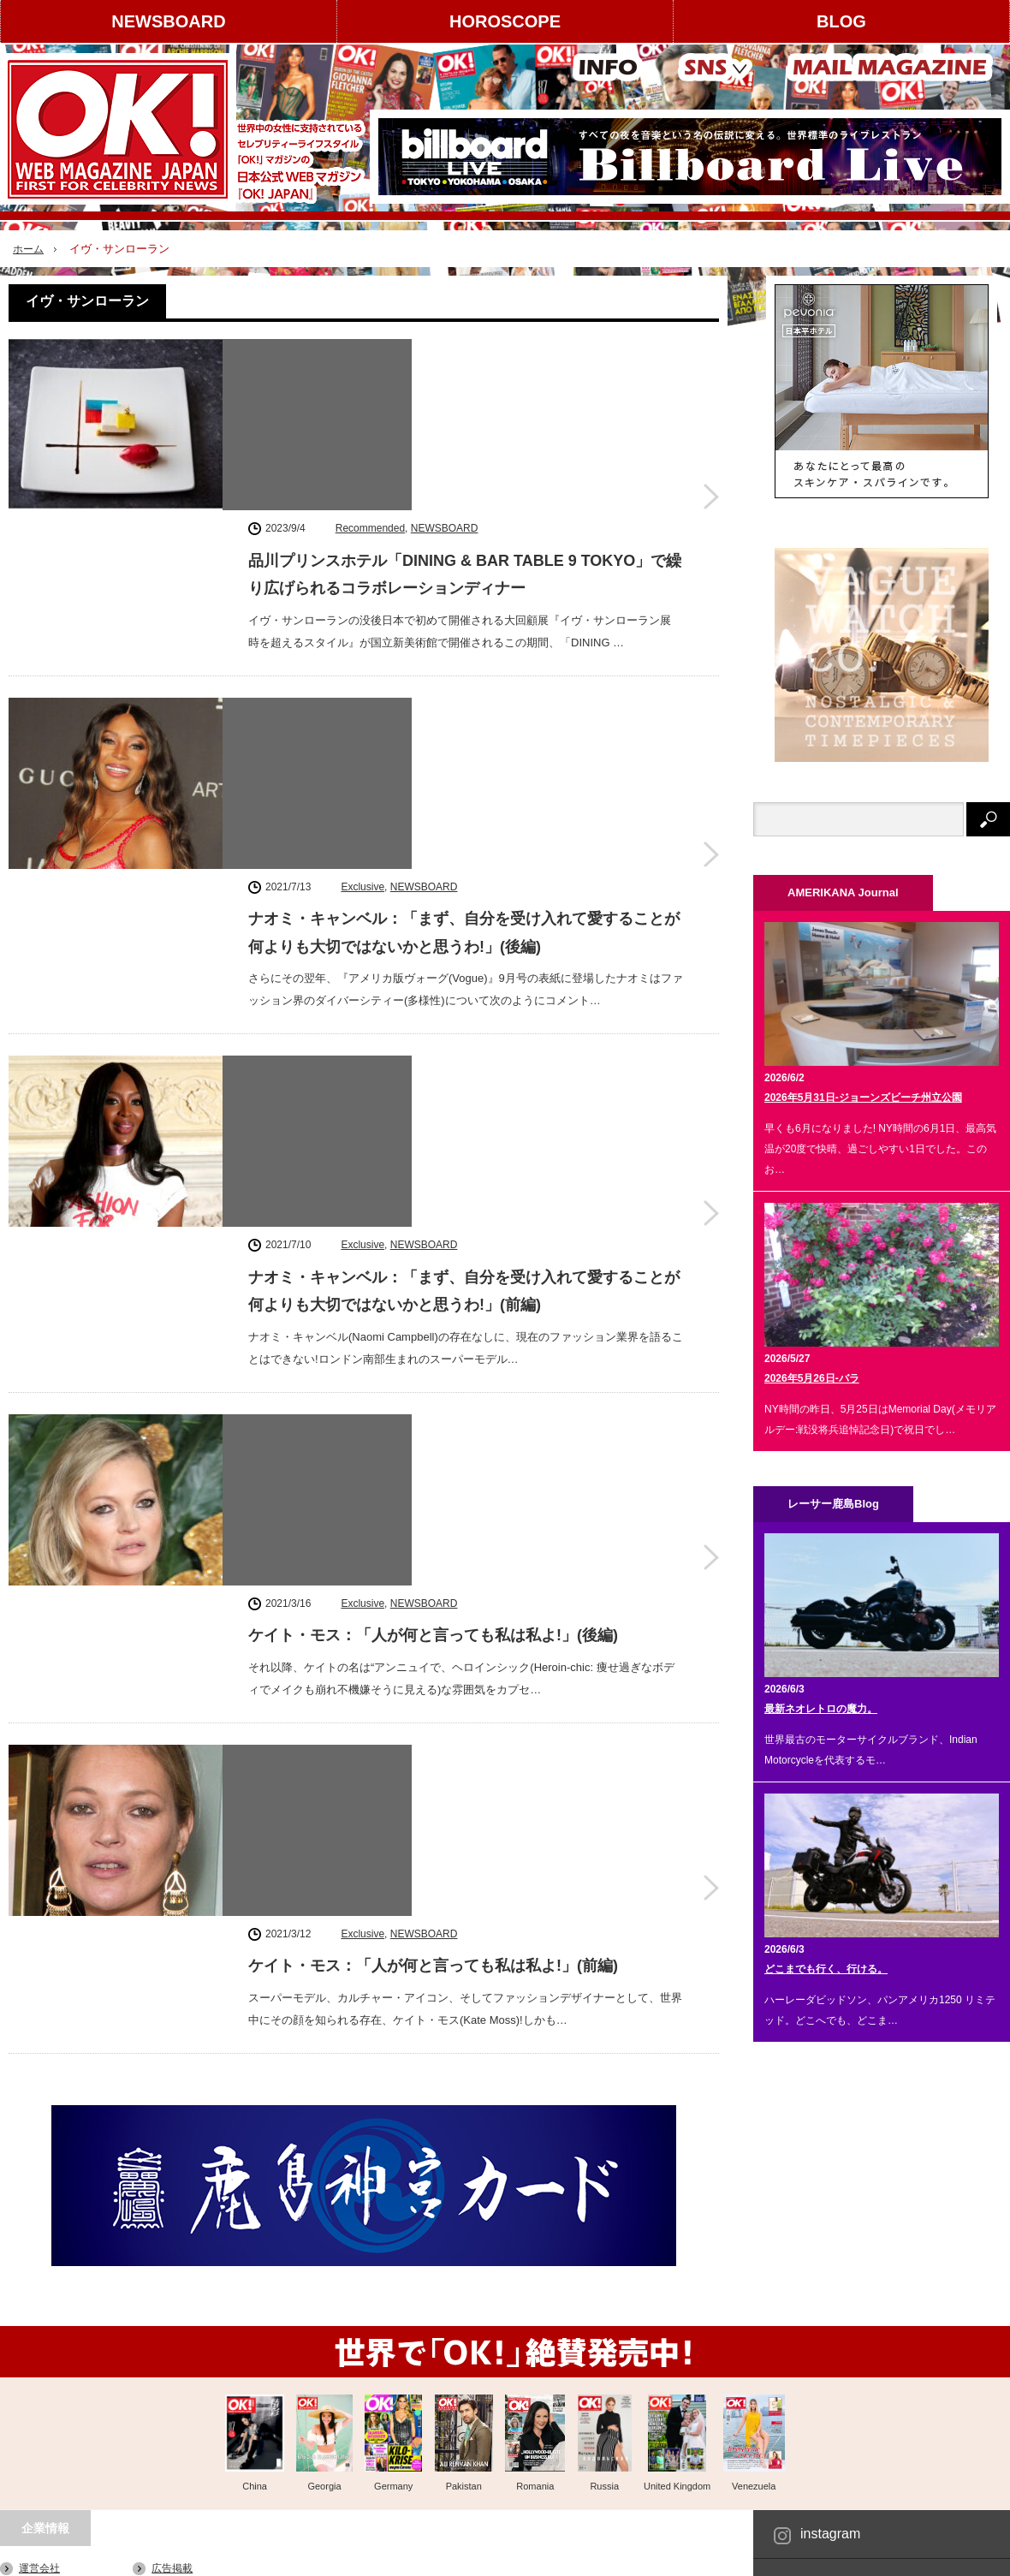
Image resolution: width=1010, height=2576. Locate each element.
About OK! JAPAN (60, 2418)
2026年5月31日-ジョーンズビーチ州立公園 (863, 1098)
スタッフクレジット (198, 2388)
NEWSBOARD (168, 21)
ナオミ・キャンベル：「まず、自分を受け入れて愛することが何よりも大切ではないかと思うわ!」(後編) (464, 613)
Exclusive (362, 567)
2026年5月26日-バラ (811, 1378)
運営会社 (39, 2328)
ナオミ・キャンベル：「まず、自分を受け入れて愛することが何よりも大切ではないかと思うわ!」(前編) (464, 828)
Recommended (370, 352)
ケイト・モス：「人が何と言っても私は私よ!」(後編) (433, 1029)
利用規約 (39, 2388)
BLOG (841, 21)
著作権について (55, 2358)
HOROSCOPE (505, 21)
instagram (830, 2293)
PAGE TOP (505, 2509)
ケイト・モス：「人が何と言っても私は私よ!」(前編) (433, 1243)
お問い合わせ (49, 2448)
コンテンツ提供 (187, 2358)
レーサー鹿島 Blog (352, 2555)
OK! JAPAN (915, 2554)
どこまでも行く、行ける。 (826, 1969)
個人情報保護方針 (193, 2418)
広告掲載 (172, 2328)
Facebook (830, 2342)
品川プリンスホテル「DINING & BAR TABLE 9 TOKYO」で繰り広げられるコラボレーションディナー (464, 398)
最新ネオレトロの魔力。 (820, 1709)
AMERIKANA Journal (235, 2555)
